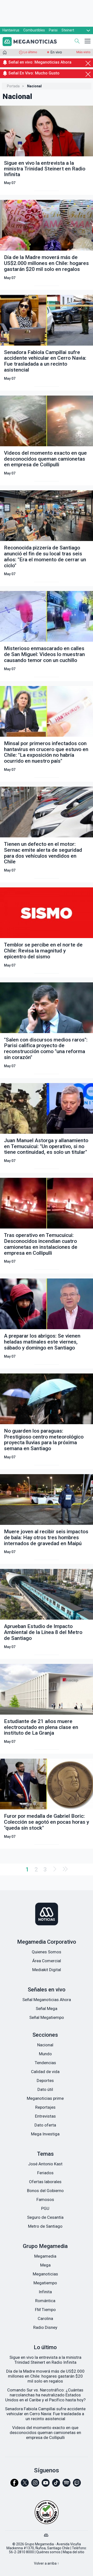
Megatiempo (45, 2282)
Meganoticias (45, 2273)
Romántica (45, 2300)
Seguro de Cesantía (45, 2217)
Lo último (30, 52)
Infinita (45, 2291)
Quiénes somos (48, 2552)
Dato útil (45, 2089)
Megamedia (45, 2256)
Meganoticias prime (45, 2098)
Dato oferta (45, 2125)
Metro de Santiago (45, 2226)
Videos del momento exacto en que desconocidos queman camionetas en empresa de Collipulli (45, 2432)
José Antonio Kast (45, 2163)
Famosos (45, 2199)
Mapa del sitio (73, 2552)
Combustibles (34, 30)
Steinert (68, 30)
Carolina (45, 2318)
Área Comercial (46, 1960)
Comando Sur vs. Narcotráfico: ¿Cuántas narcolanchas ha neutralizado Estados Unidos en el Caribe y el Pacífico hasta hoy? (45, 2394)
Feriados (45, 2172)
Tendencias (45, 2062)
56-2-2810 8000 (21, 2552)
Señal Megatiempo (46, 2017)
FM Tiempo (45, 2309)
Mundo (45, 2053)
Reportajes (45, 2107)
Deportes (45, 2080)
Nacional (45, 2044)
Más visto (83, 52)
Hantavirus (10, 30)
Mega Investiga (45, 2133)
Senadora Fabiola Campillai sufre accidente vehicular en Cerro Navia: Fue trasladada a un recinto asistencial (45, 2413)
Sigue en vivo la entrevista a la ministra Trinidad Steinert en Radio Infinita (45, 2360)
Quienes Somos (46, 1951)
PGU (45, 2208)
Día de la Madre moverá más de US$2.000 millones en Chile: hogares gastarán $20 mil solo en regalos (45, 2376)
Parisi (53, 30)
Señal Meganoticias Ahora (46, 1999)
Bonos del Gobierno (45, 2190)
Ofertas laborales (45, 2181)
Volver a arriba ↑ (46, 2563)
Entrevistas (45, 2116)
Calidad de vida (45, 2071)
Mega (45, 2265)
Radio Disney (45, 2327)
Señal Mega (46, 2008)
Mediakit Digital (46, 1969)
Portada (13, 86)
